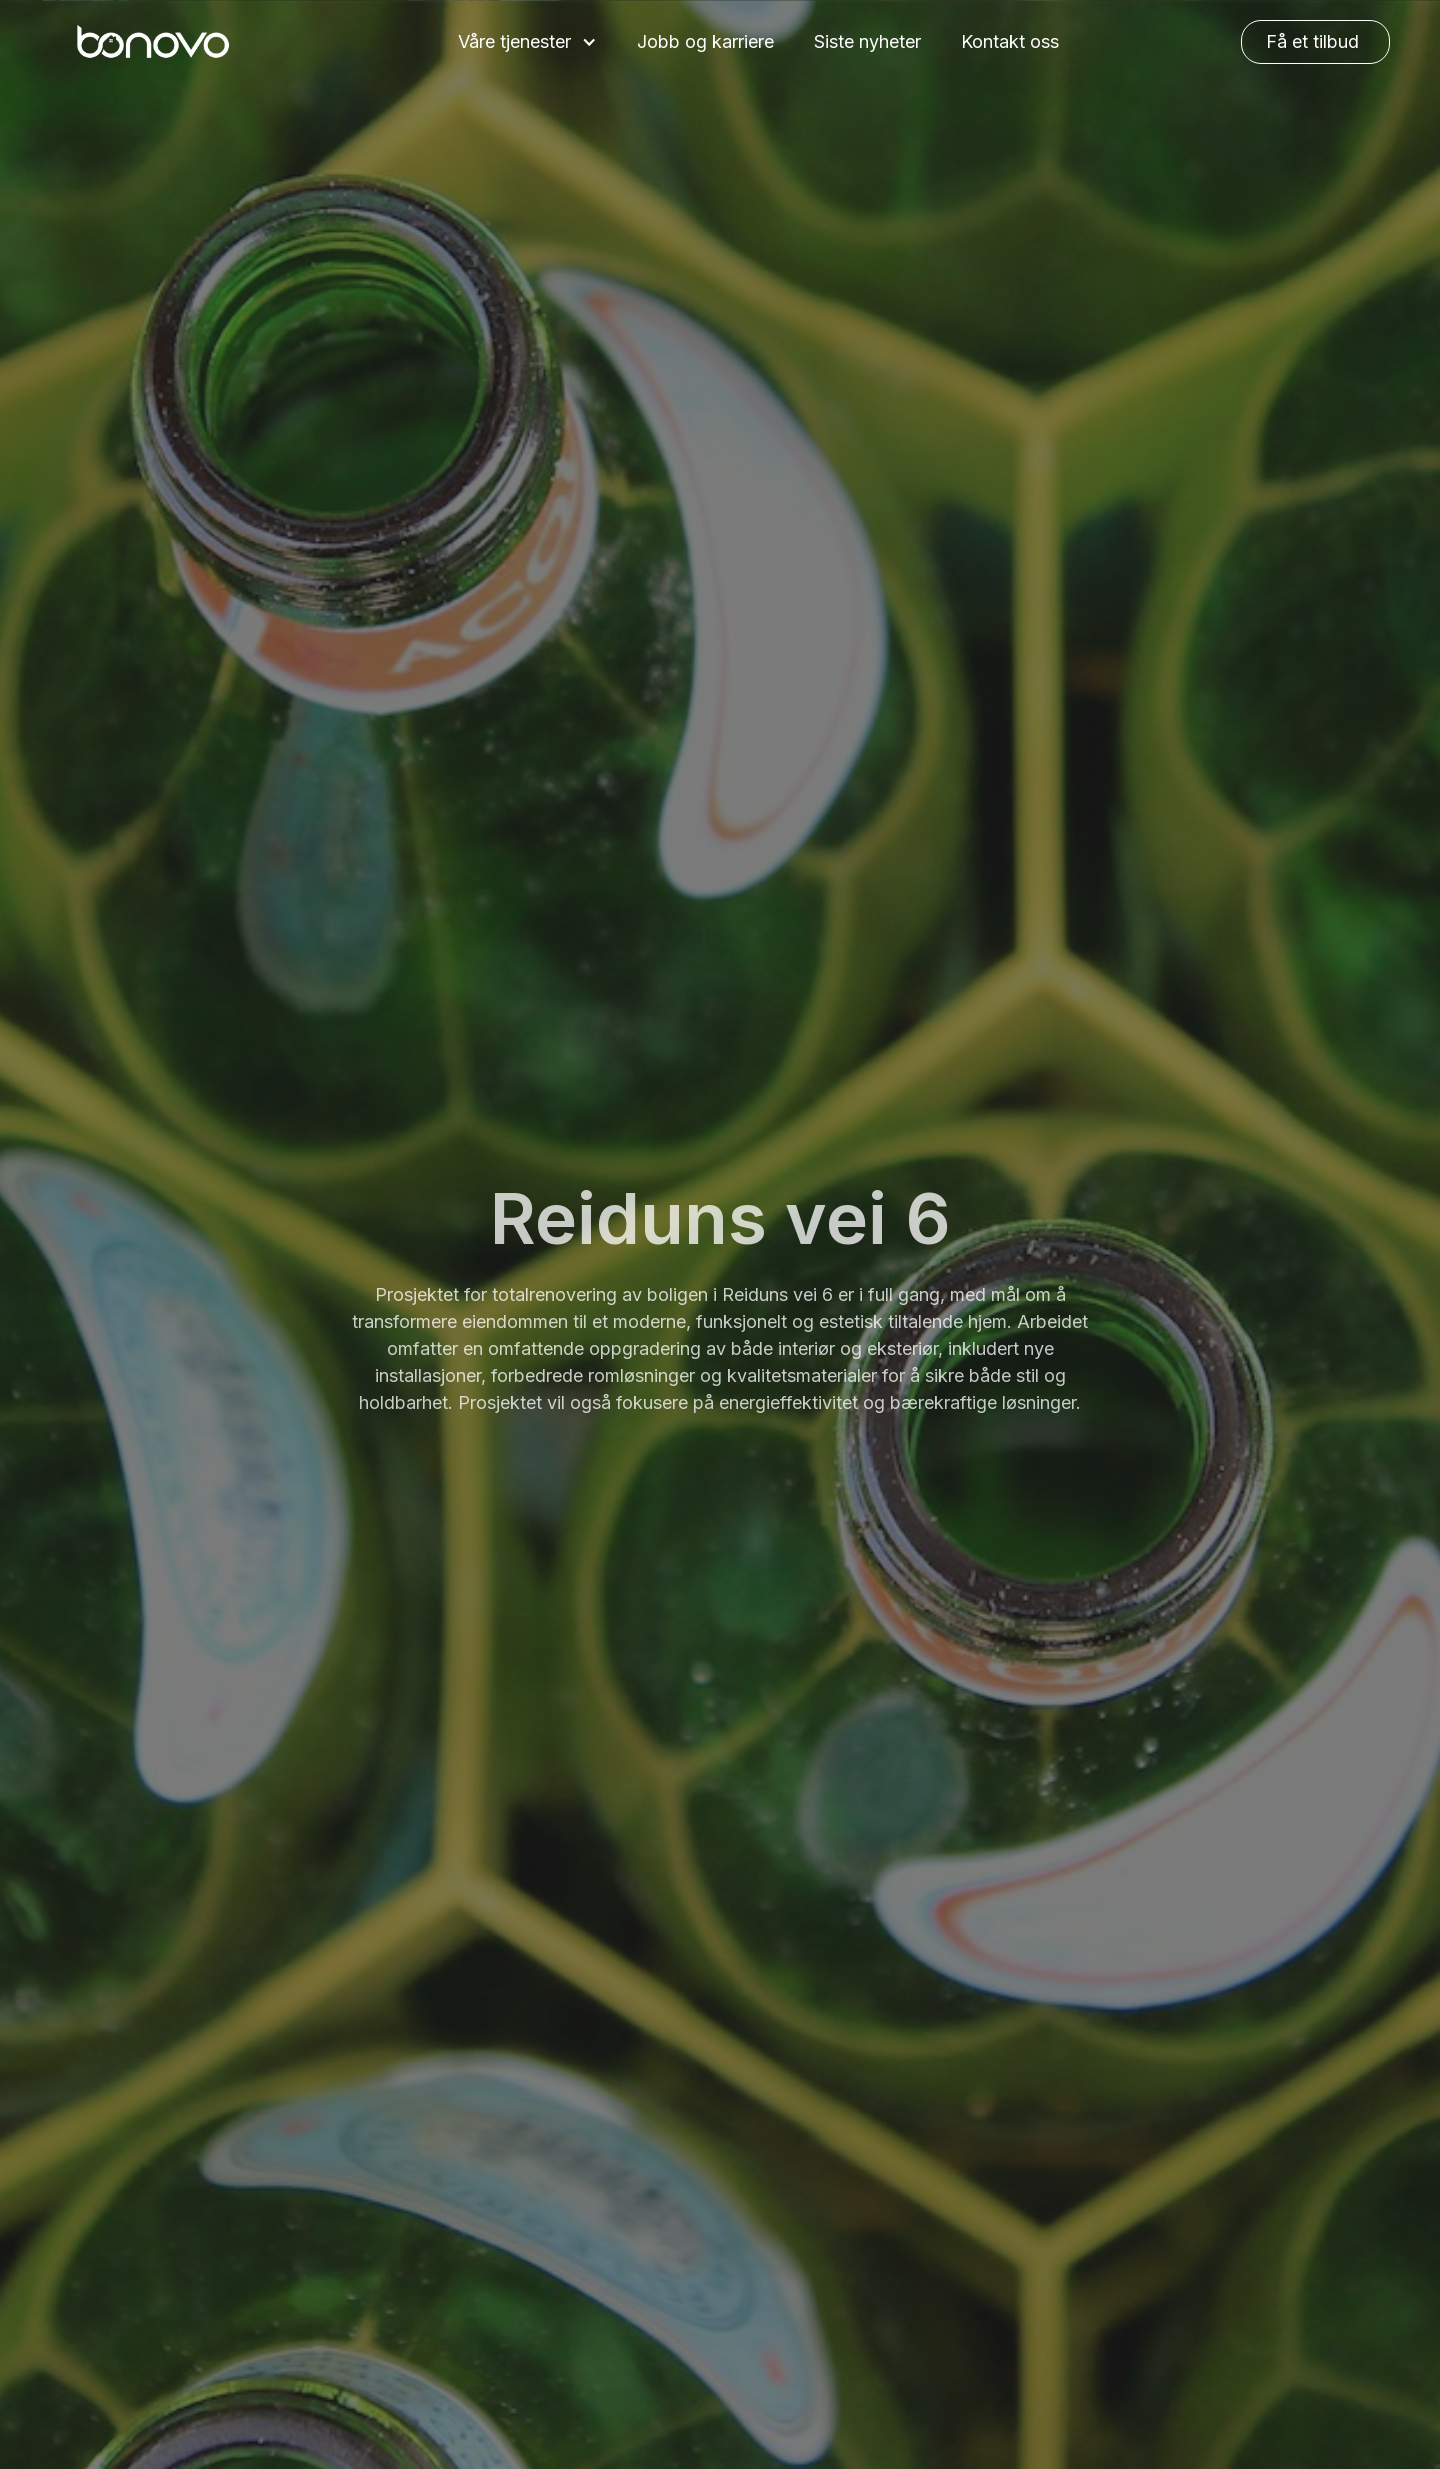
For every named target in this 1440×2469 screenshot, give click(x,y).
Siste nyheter (867, 41)
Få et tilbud (1312, 41)
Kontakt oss (1010, 41)
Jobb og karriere (705, 41)
